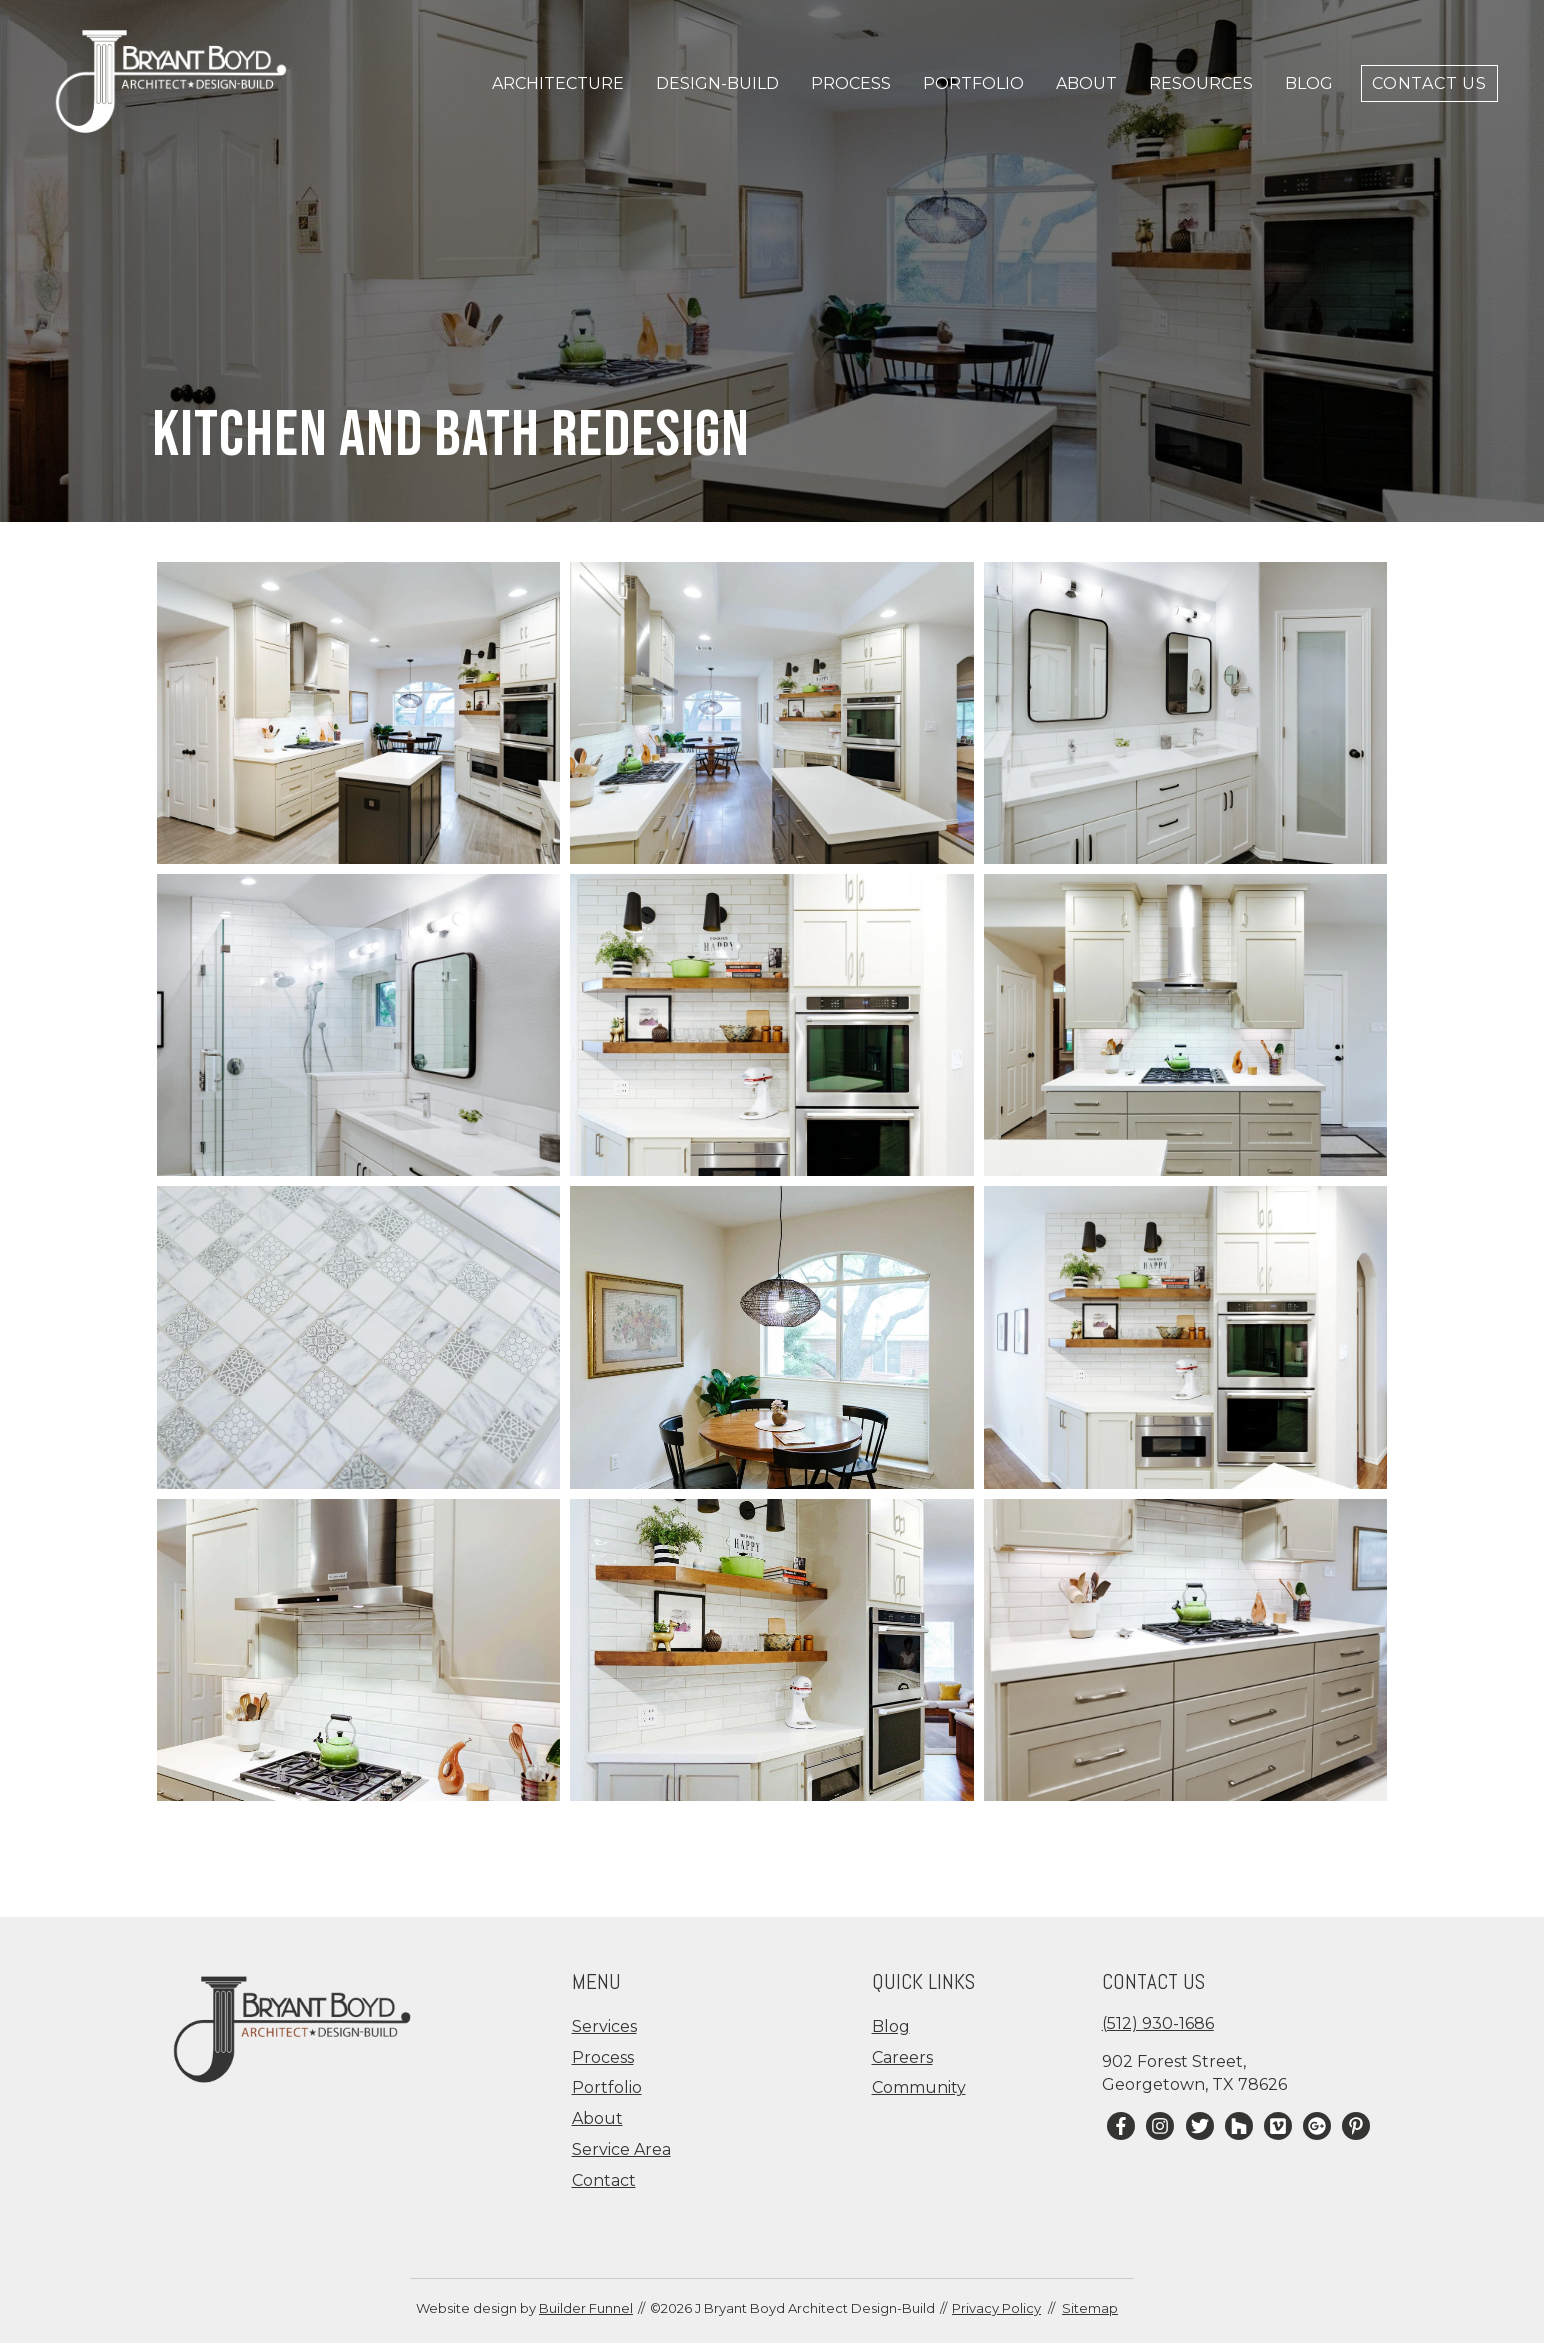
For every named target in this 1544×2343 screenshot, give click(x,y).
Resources (1201, 83)
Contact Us (1429, 83)
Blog (1309, 83)
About (1086, 83)
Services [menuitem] (604, 2026)
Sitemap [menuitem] (1090, 2308)
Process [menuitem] (603, 2057)
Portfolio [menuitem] (607, 2087)
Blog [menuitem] (891, 2026)
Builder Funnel (586, 2308)
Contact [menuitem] (604, 2180)
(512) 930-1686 (1158, 2023)
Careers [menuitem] (902, 2057)
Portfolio (973, 83)
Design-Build (717, 83)
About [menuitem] (597, 2118)
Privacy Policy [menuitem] (996, 2308)
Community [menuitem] (919, 2087)
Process (851, 83)
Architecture (558, 83)
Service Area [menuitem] (621, 2149)
